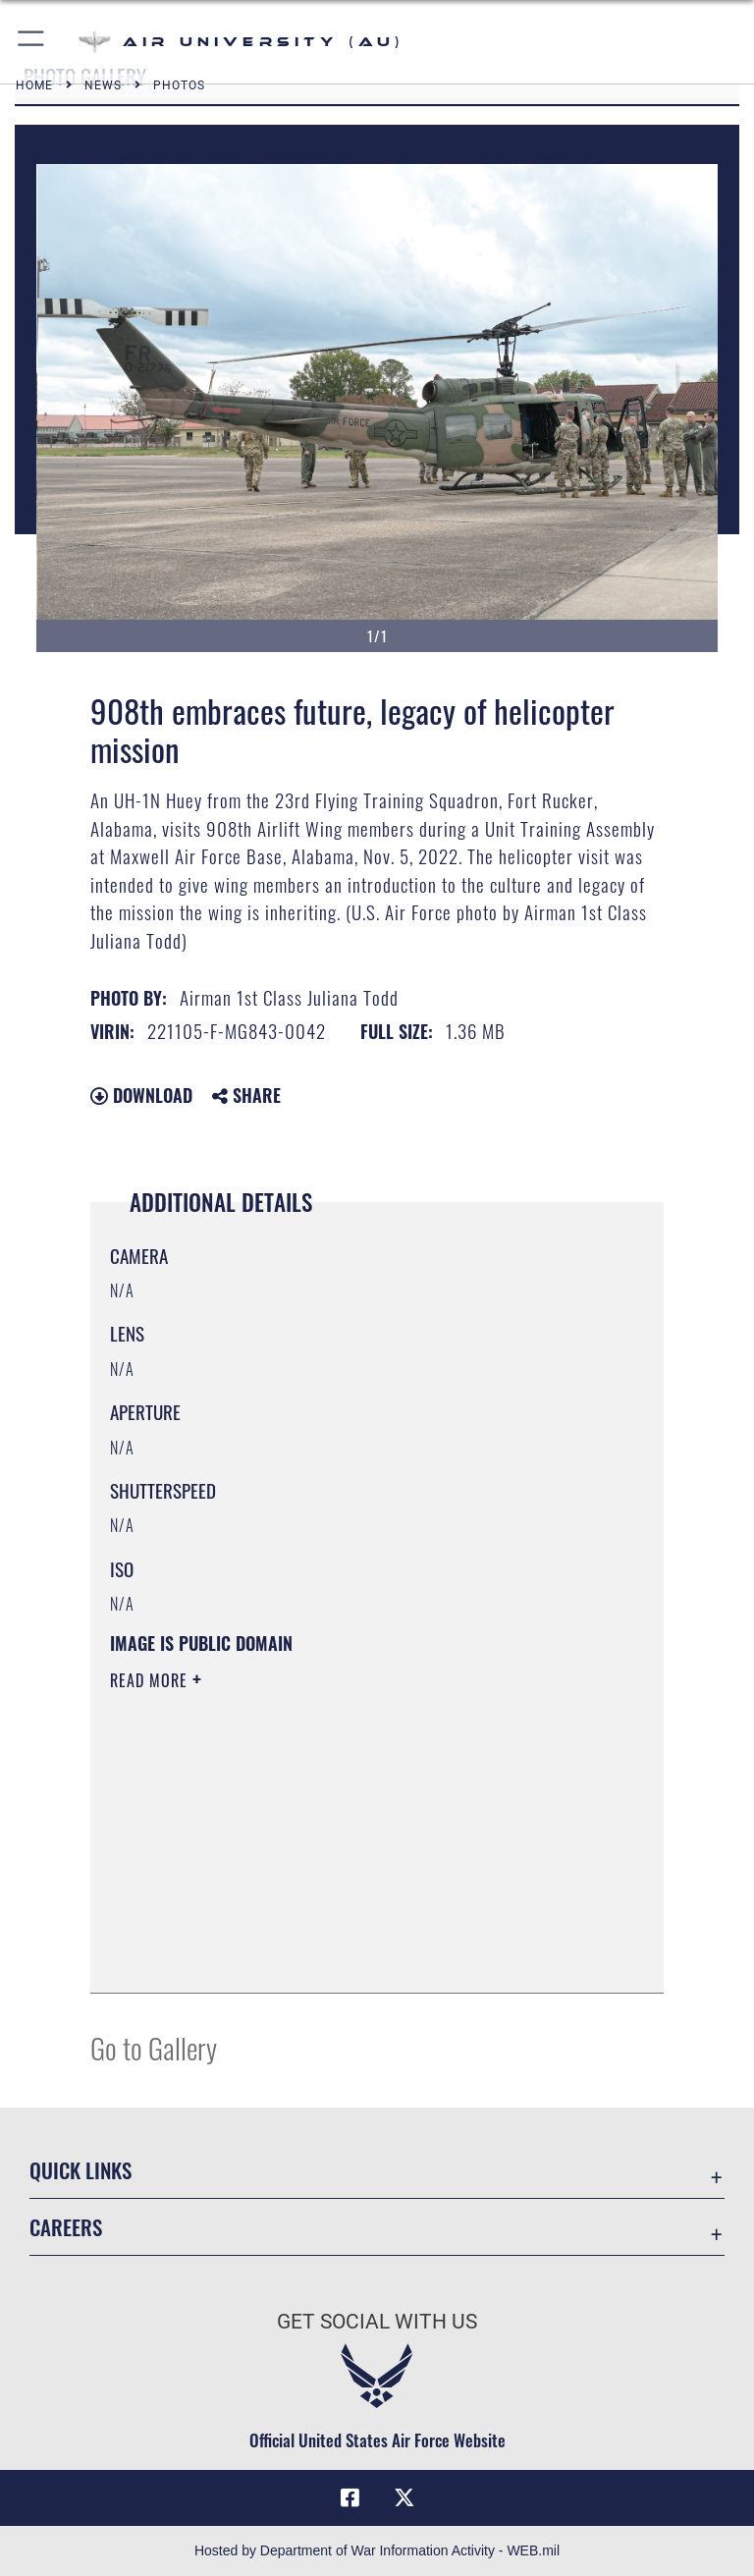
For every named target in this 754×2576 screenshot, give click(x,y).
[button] (32, 41)
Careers (65, 2227)
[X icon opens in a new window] (404, 2497)
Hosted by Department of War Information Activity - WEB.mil (377, 2550)
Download (141, 1095)
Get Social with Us (377, 2321)
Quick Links (80, 2170)
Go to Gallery (153, 2047)
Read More (151, 1680)
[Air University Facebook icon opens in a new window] (349, 2497)
